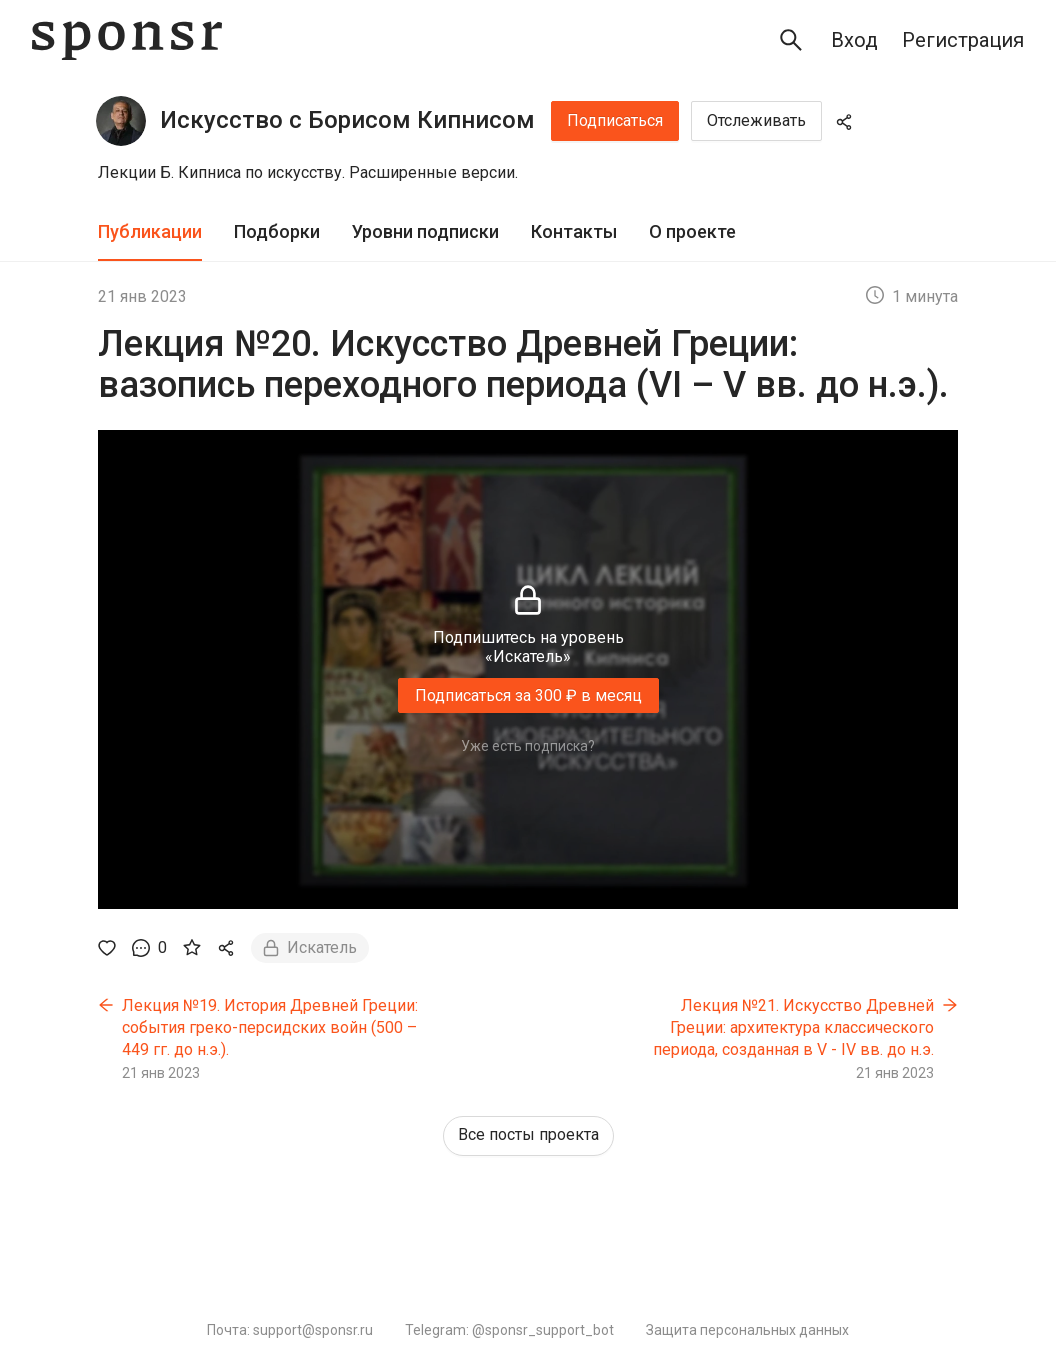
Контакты (574, 231)
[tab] (150, 232)
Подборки (277, 231)
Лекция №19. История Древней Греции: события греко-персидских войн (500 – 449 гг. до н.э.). (270, 1027)
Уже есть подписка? (528, 746)
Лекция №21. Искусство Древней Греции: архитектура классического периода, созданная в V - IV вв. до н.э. (793, 1027)
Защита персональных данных (747, 1330)
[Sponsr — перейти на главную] (127, 40)
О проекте (692, 231)
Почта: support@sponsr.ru (290, 1330)
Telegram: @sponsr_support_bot (509, 1330)
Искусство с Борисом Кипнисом (347, 120)
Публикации (150, 231)
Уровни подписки (425, 231)
